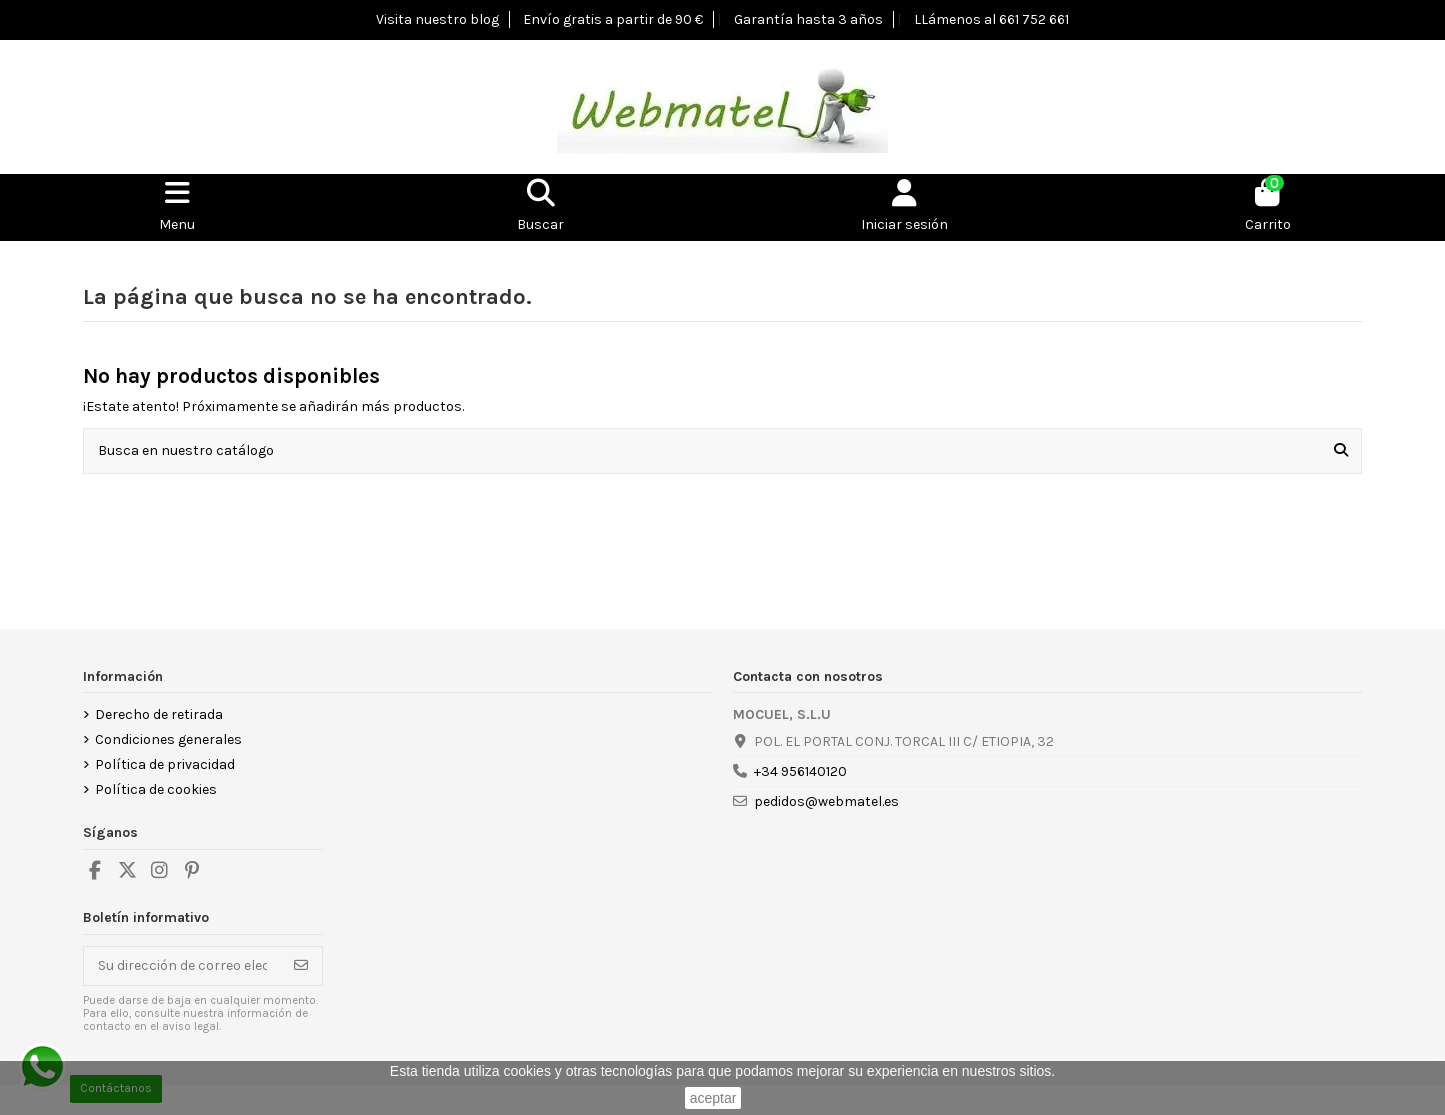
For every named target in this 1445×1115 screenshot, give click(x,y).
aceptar (713, 1098)
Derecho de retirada (159, 714)
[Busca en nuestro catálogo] (1341, 450)
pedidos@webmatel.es (826, 801)
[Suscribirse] (301, 966)
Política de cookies (156, 789)
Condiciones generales (168, 739)
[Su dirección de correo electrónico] (182, 966)
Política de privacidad (165, 764)
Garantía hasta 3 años (808, 19)
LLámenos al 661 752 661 (991, 19)
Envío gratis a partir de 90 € (613, 19)
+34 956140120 (800, 771)
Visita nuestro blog (437, 19)
